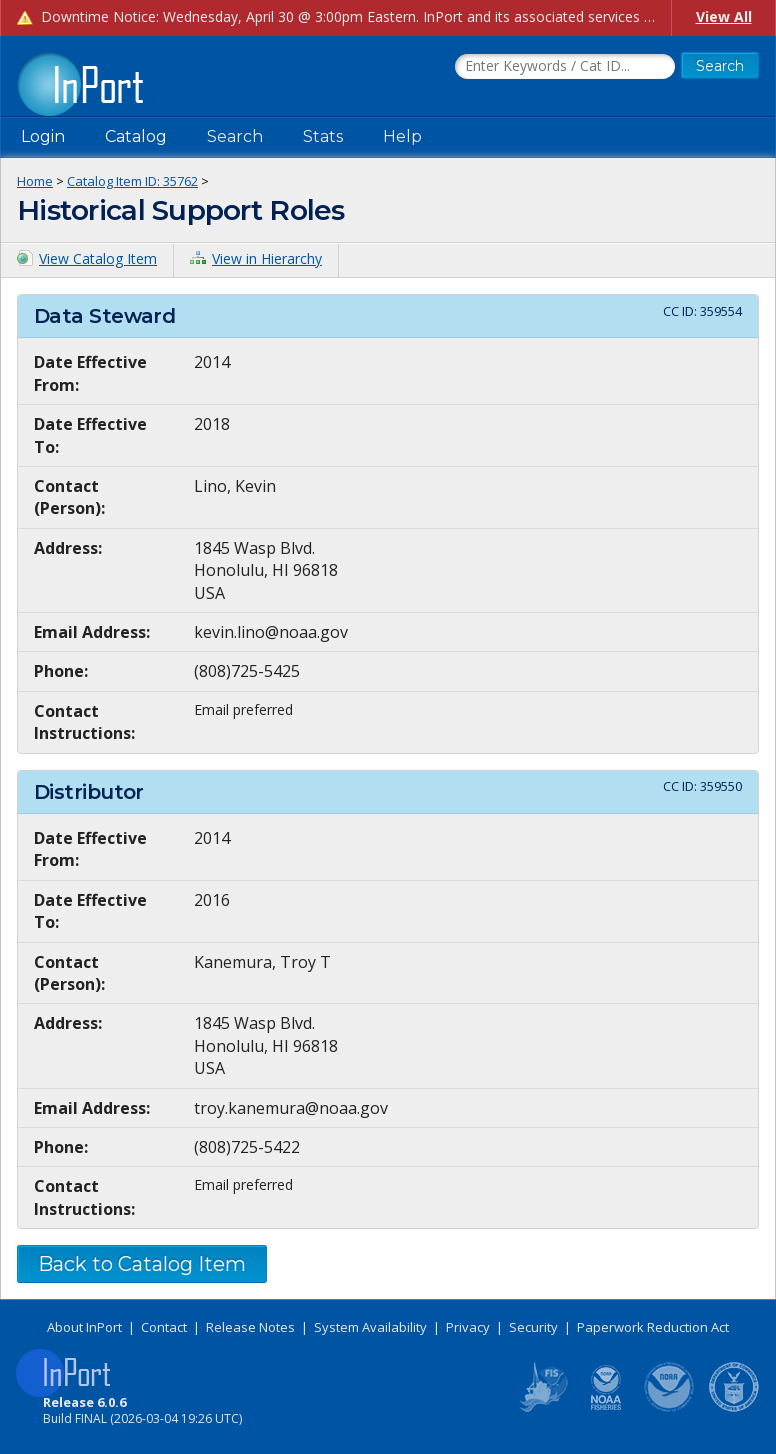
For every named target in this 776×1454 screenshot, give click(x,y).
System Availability (370, 1327)
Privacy (468, 1327)
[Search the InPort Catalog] (565, 67)
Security (533, 1327)
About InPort (84, 1327)
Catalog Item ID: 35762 (132, 181)
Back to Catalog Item (142, 1264)
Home (35, 181)
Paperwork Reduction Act (653, 1327)
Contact (164, 1327)
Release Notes (250, 1327)
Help (402, 136)
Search (235, 136)
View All (724, 16)
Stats (323, 136)
